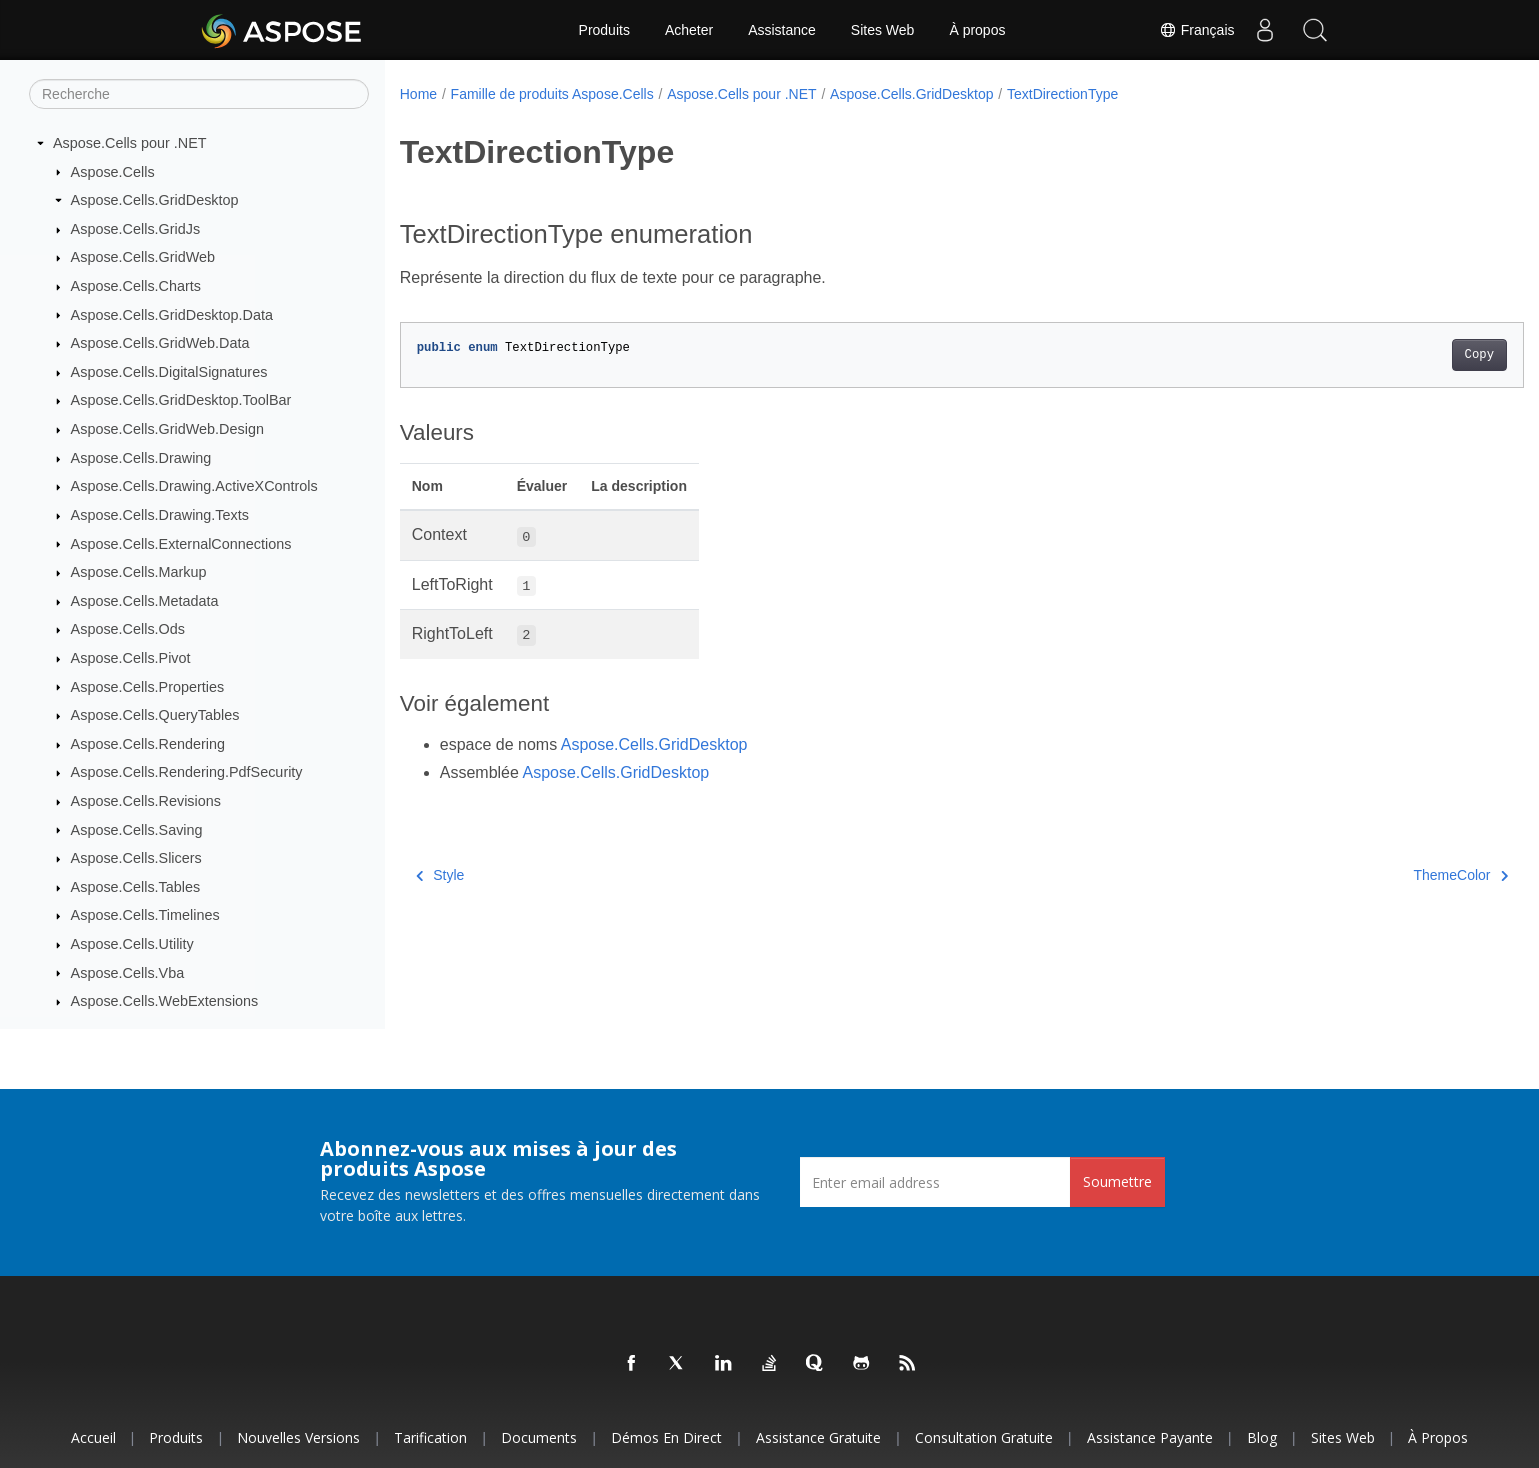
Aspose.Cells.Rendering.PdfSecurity (187, 772)
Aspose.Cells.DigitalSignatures (169, 372)
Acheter (689, 30)
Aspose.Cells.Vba (128, 973)
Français (1197, 30)
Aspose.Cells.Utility (132, 944)
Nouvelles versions (298, 1437)
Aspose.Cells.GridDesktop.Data (172, 315)
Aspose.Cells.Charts (136, 286)
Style (440, 875)
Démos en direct (666, 1437)
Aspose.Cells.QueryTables (155, 715)
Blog (1262, 1437)
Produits (604, 30)
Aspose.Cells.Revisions (146, 801)
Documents (539, 1437)
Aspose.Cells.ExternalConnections (181, 544)
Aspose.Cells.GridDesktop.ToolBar (181, 400)
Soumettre (1117, 1181)
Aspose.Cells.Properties (148, 687)
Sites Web (883, 30)
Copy (1401, 355)
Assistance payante (1150, 1437)
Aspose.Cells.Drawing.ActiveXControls (194, 486)
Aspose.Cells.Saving (137, 830)
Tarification (430, 1437)
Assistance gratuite (818, 1437)
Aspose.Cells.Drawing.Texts (160, 515)
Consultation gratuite (984, 1437)
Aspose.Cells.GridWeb (143, 257)
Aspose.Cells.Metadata (145, 601)
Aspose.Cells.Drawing (141, 458)
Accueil (93, 1437)
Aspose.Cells (113, 172)
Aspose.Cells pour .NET (130, 143)
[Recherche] (199, 94)
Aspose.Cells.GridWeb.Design (167, 429)
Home (418, 94)
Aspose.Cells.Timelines (145, 915)
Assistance (782, 30)
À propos (977, 30)
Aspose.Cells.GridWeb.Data (160, 343)
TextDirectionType (1062, 94)
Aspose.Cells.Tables (136, 887)
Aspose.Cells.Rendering (148, 744)
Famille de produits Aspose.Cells (552, 94)
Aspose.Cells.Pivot (131, 658)
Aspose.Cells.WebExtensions (165, 1001)
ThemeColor (1383, 875)
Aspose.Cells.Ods (128, 629)
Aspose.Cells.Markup (139, 572)
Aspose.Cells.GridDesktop (155, 200)
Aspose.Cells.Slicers (136, 858)
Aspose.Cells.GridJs (136, 229)
